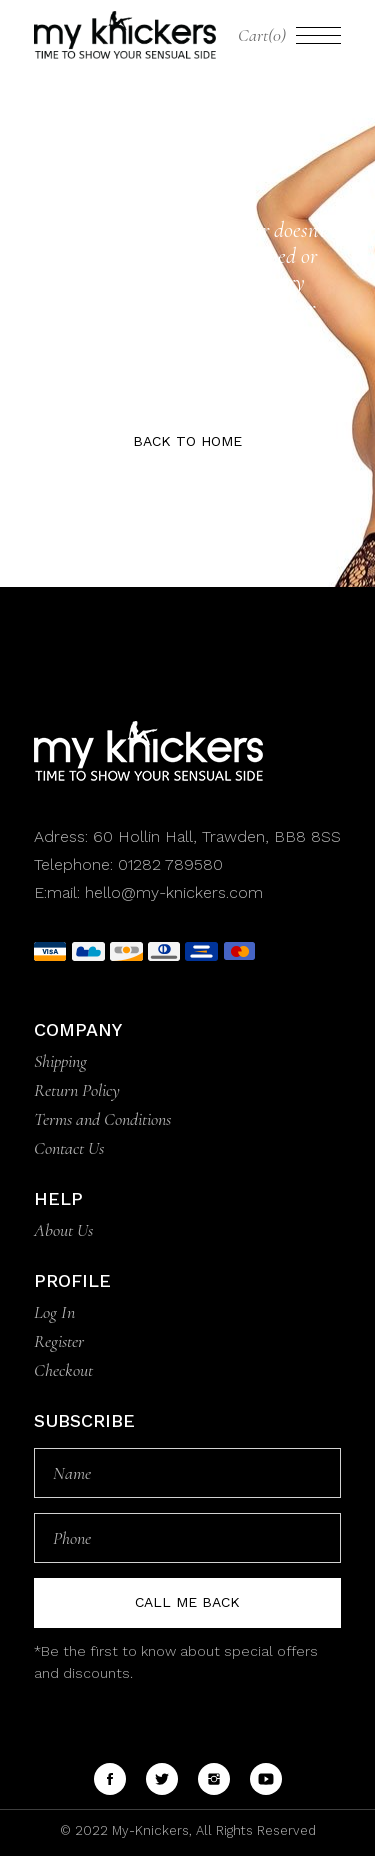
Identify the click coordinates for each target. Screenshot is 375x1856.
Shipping (60, 1061)
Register (59, 1341)
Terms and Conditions (102, 1119)
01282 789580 (170, 864)
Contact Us (69, 1148)
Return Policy (77, 1090)
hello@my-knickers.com (174, 892)
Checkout (63, 1370)
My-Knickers (148, 1830)
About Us (63, 1230)
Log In (54, 1312)
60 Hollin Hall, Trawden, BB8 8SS (214, 836)
